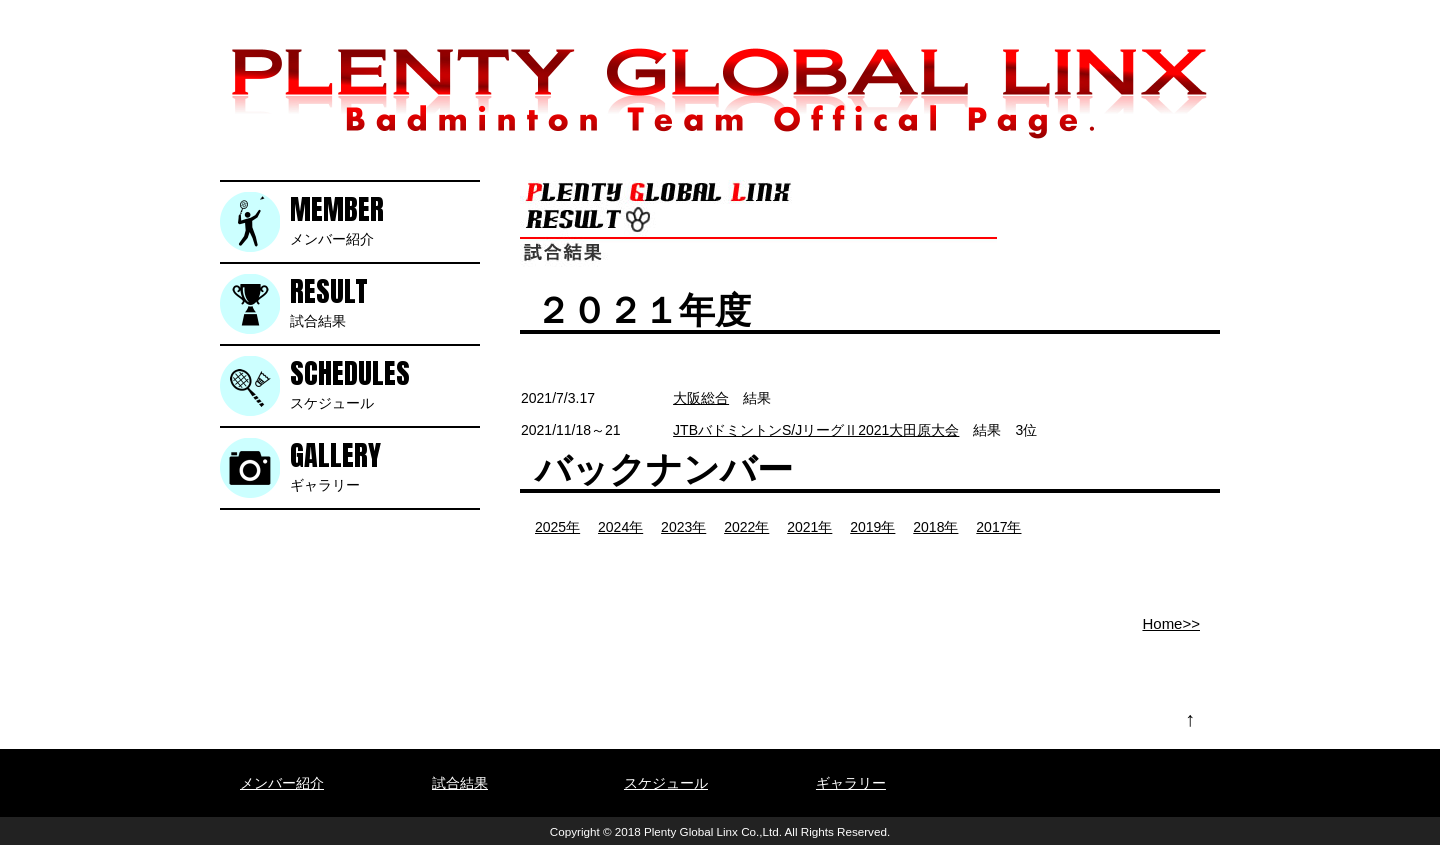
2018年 (935, 527)
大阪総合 (701, 398)
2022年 (746, 527)
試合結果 (385, 301)
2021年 (809, 527)
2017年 (998, 527)
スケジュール (385, 383)
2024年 (620, 527)
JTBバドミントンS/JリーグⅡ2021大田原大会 (816, 430)
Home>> (1171, 623)
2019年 (872, 527)
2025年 (557, 527)
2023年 (683, 527)
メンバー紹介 (385, 219)
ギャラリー (385, 465)
